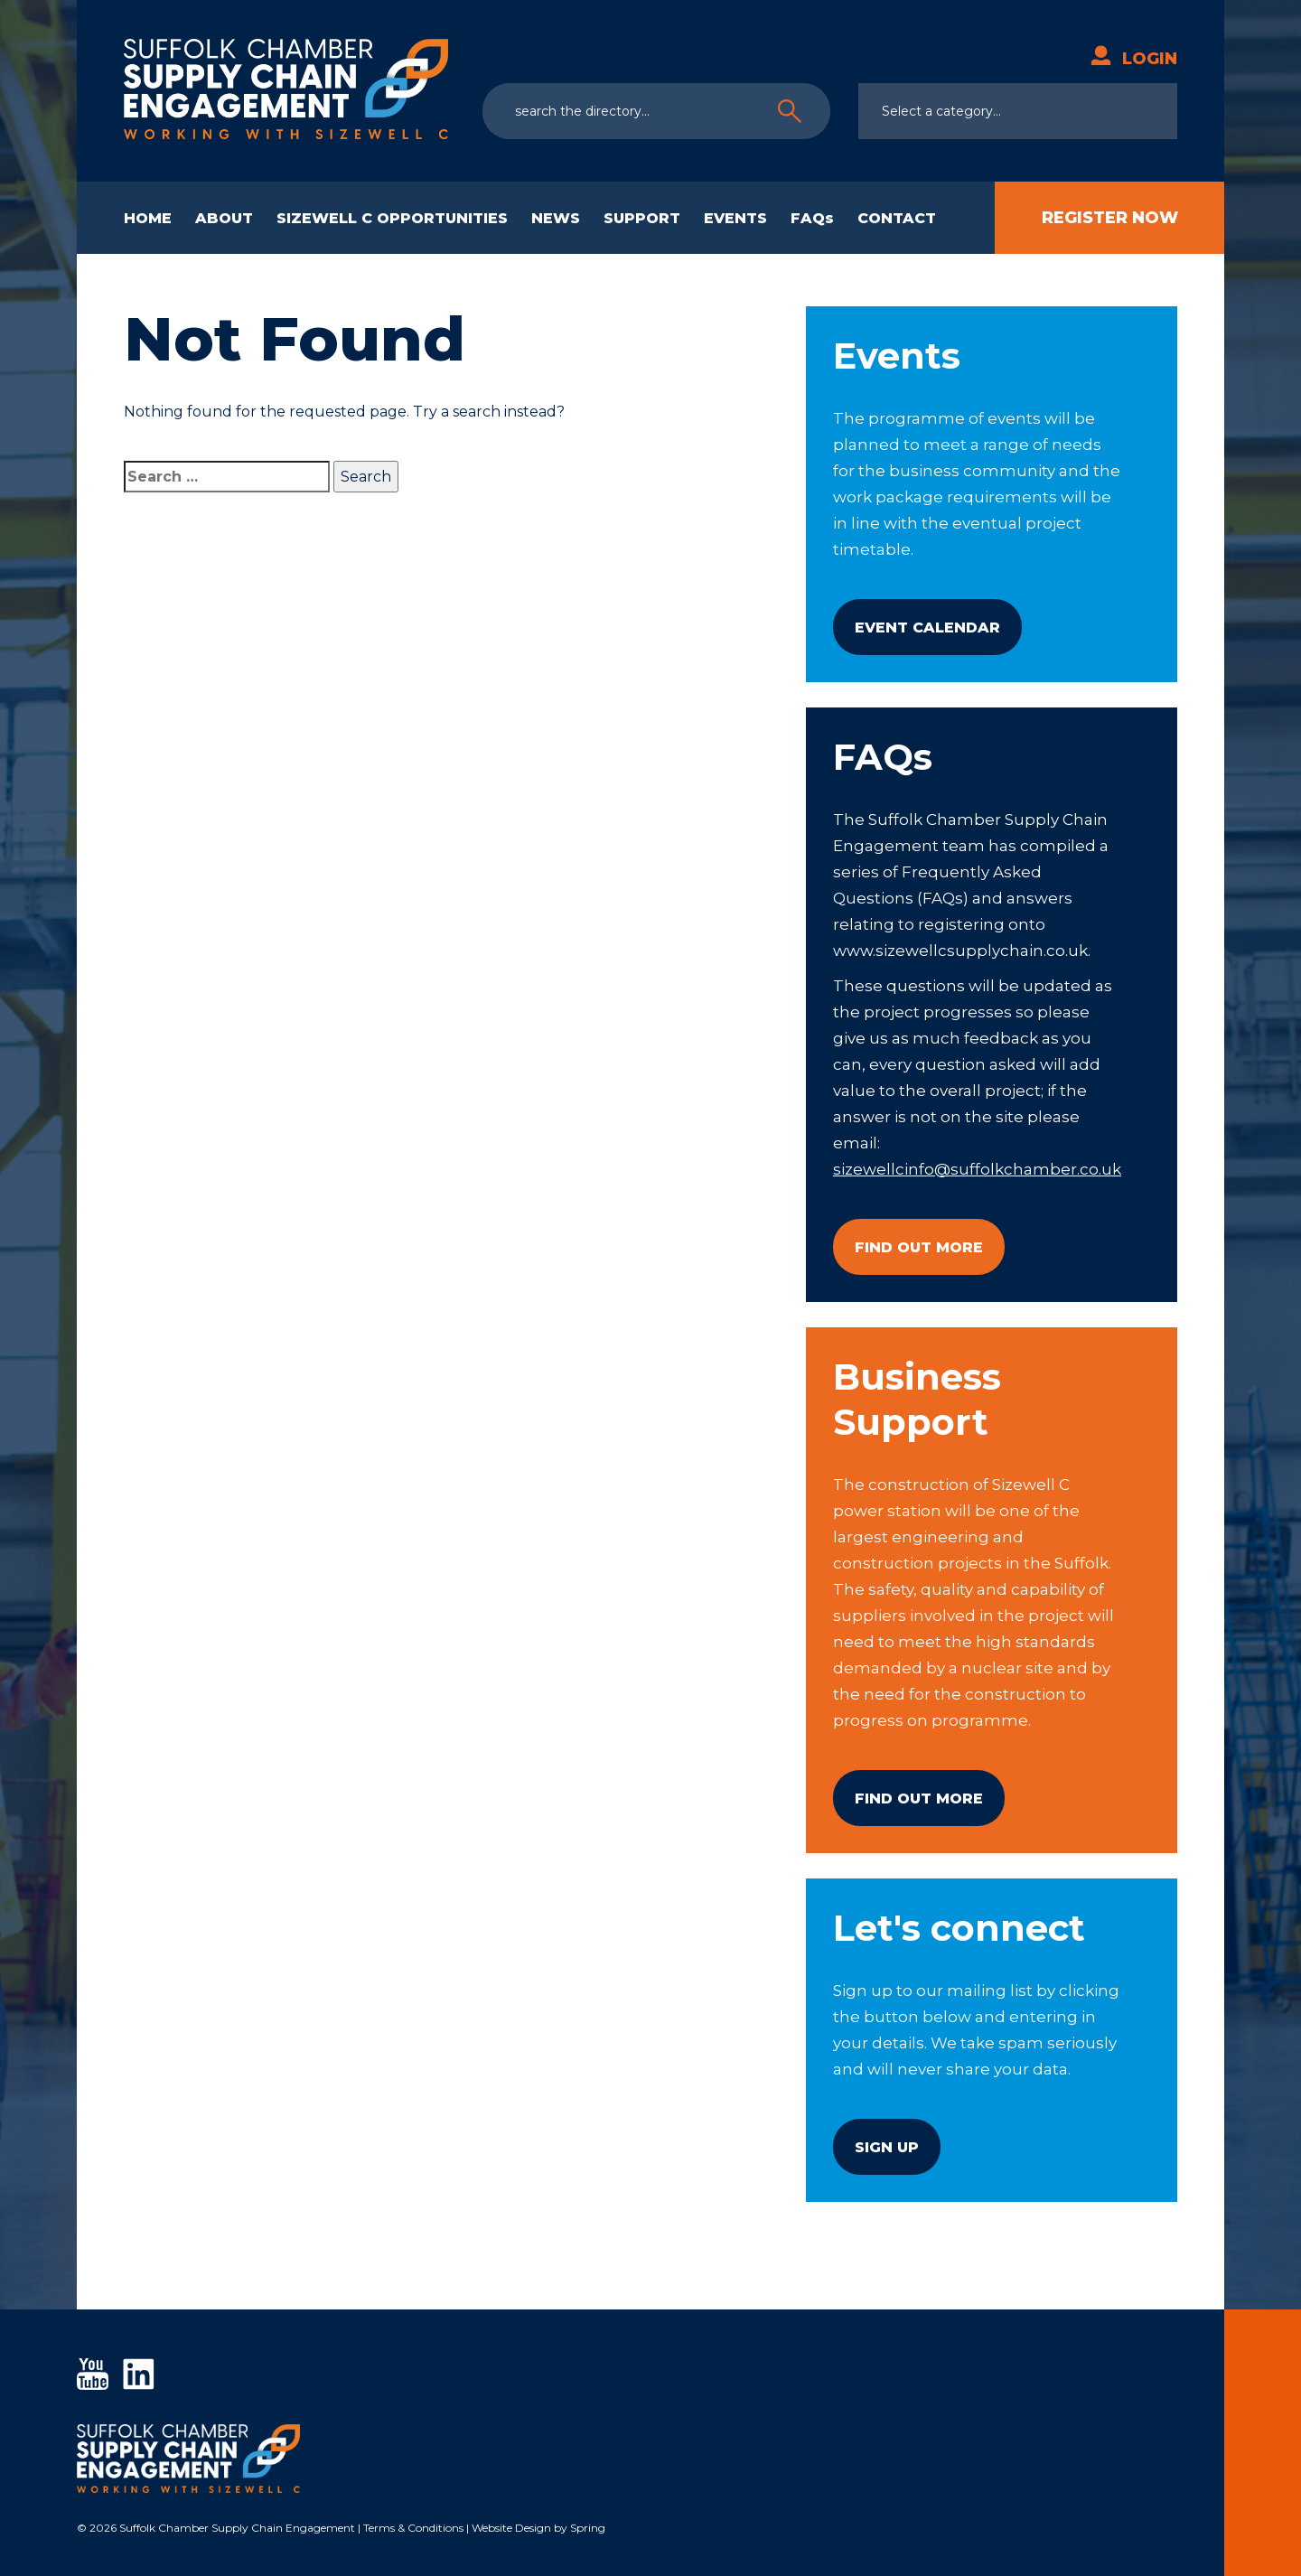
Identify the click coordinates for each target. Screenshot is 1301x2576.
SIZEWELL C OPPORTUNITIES (392, 218)
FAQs (812, 218)
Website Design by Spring (538, 2527)
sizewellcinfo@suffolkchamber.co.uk (977, 1169)
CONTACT (896, 218)
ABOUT (224, 218)
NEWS (555, 218)
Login (1133, 59)
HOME (148, 218)
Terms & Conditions (413, 2527)
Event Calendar (927, 627)
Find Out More (919, 1247)
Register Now (1110, 218)
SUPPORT (642, 218)
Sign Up (887, 2147)
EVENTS (735, 218)
